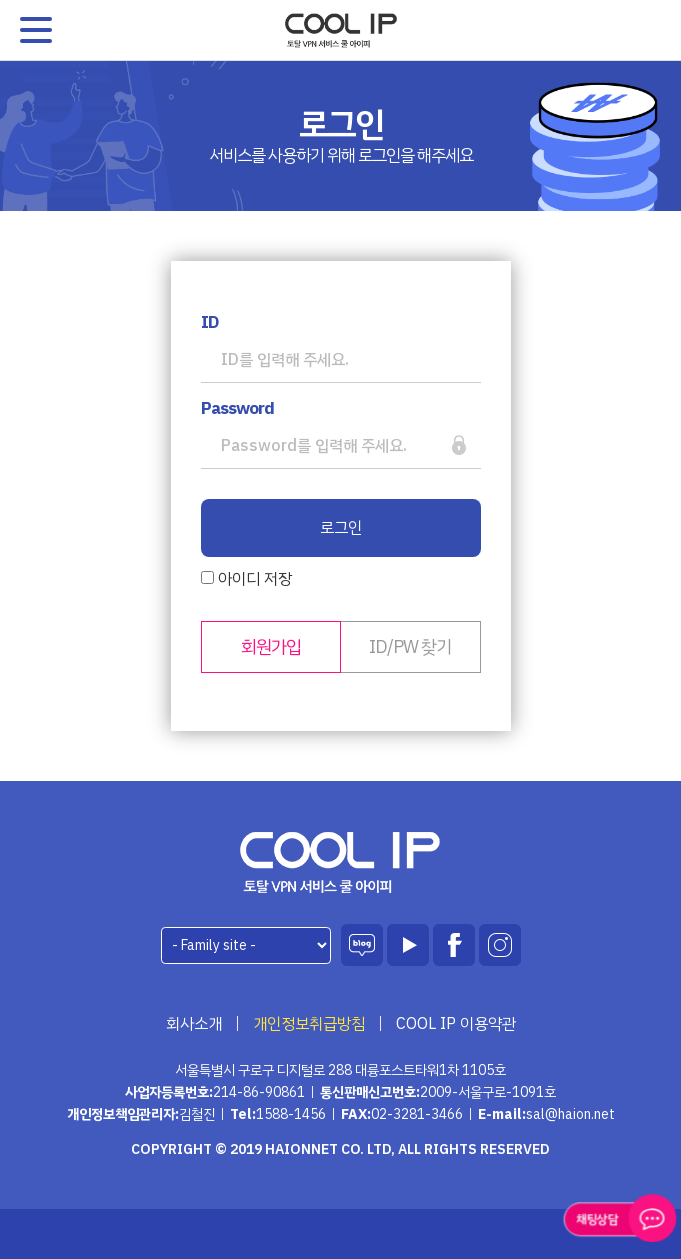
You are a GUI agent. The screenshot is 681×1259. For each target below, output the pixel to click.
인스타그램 (500, 945)
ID (209, 323)
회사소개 (194, 1024)
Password (237, 409)
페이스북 (454, 945)
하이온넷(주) (340, 862)
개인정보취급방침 (309, 1024)
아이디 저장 (246, 579)
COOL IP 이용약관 (456, 1024)
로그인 (341, 528)
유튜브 (408, 945)
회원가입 (271, 646)
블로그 (362, 945)
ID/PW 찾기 (410, 646)
